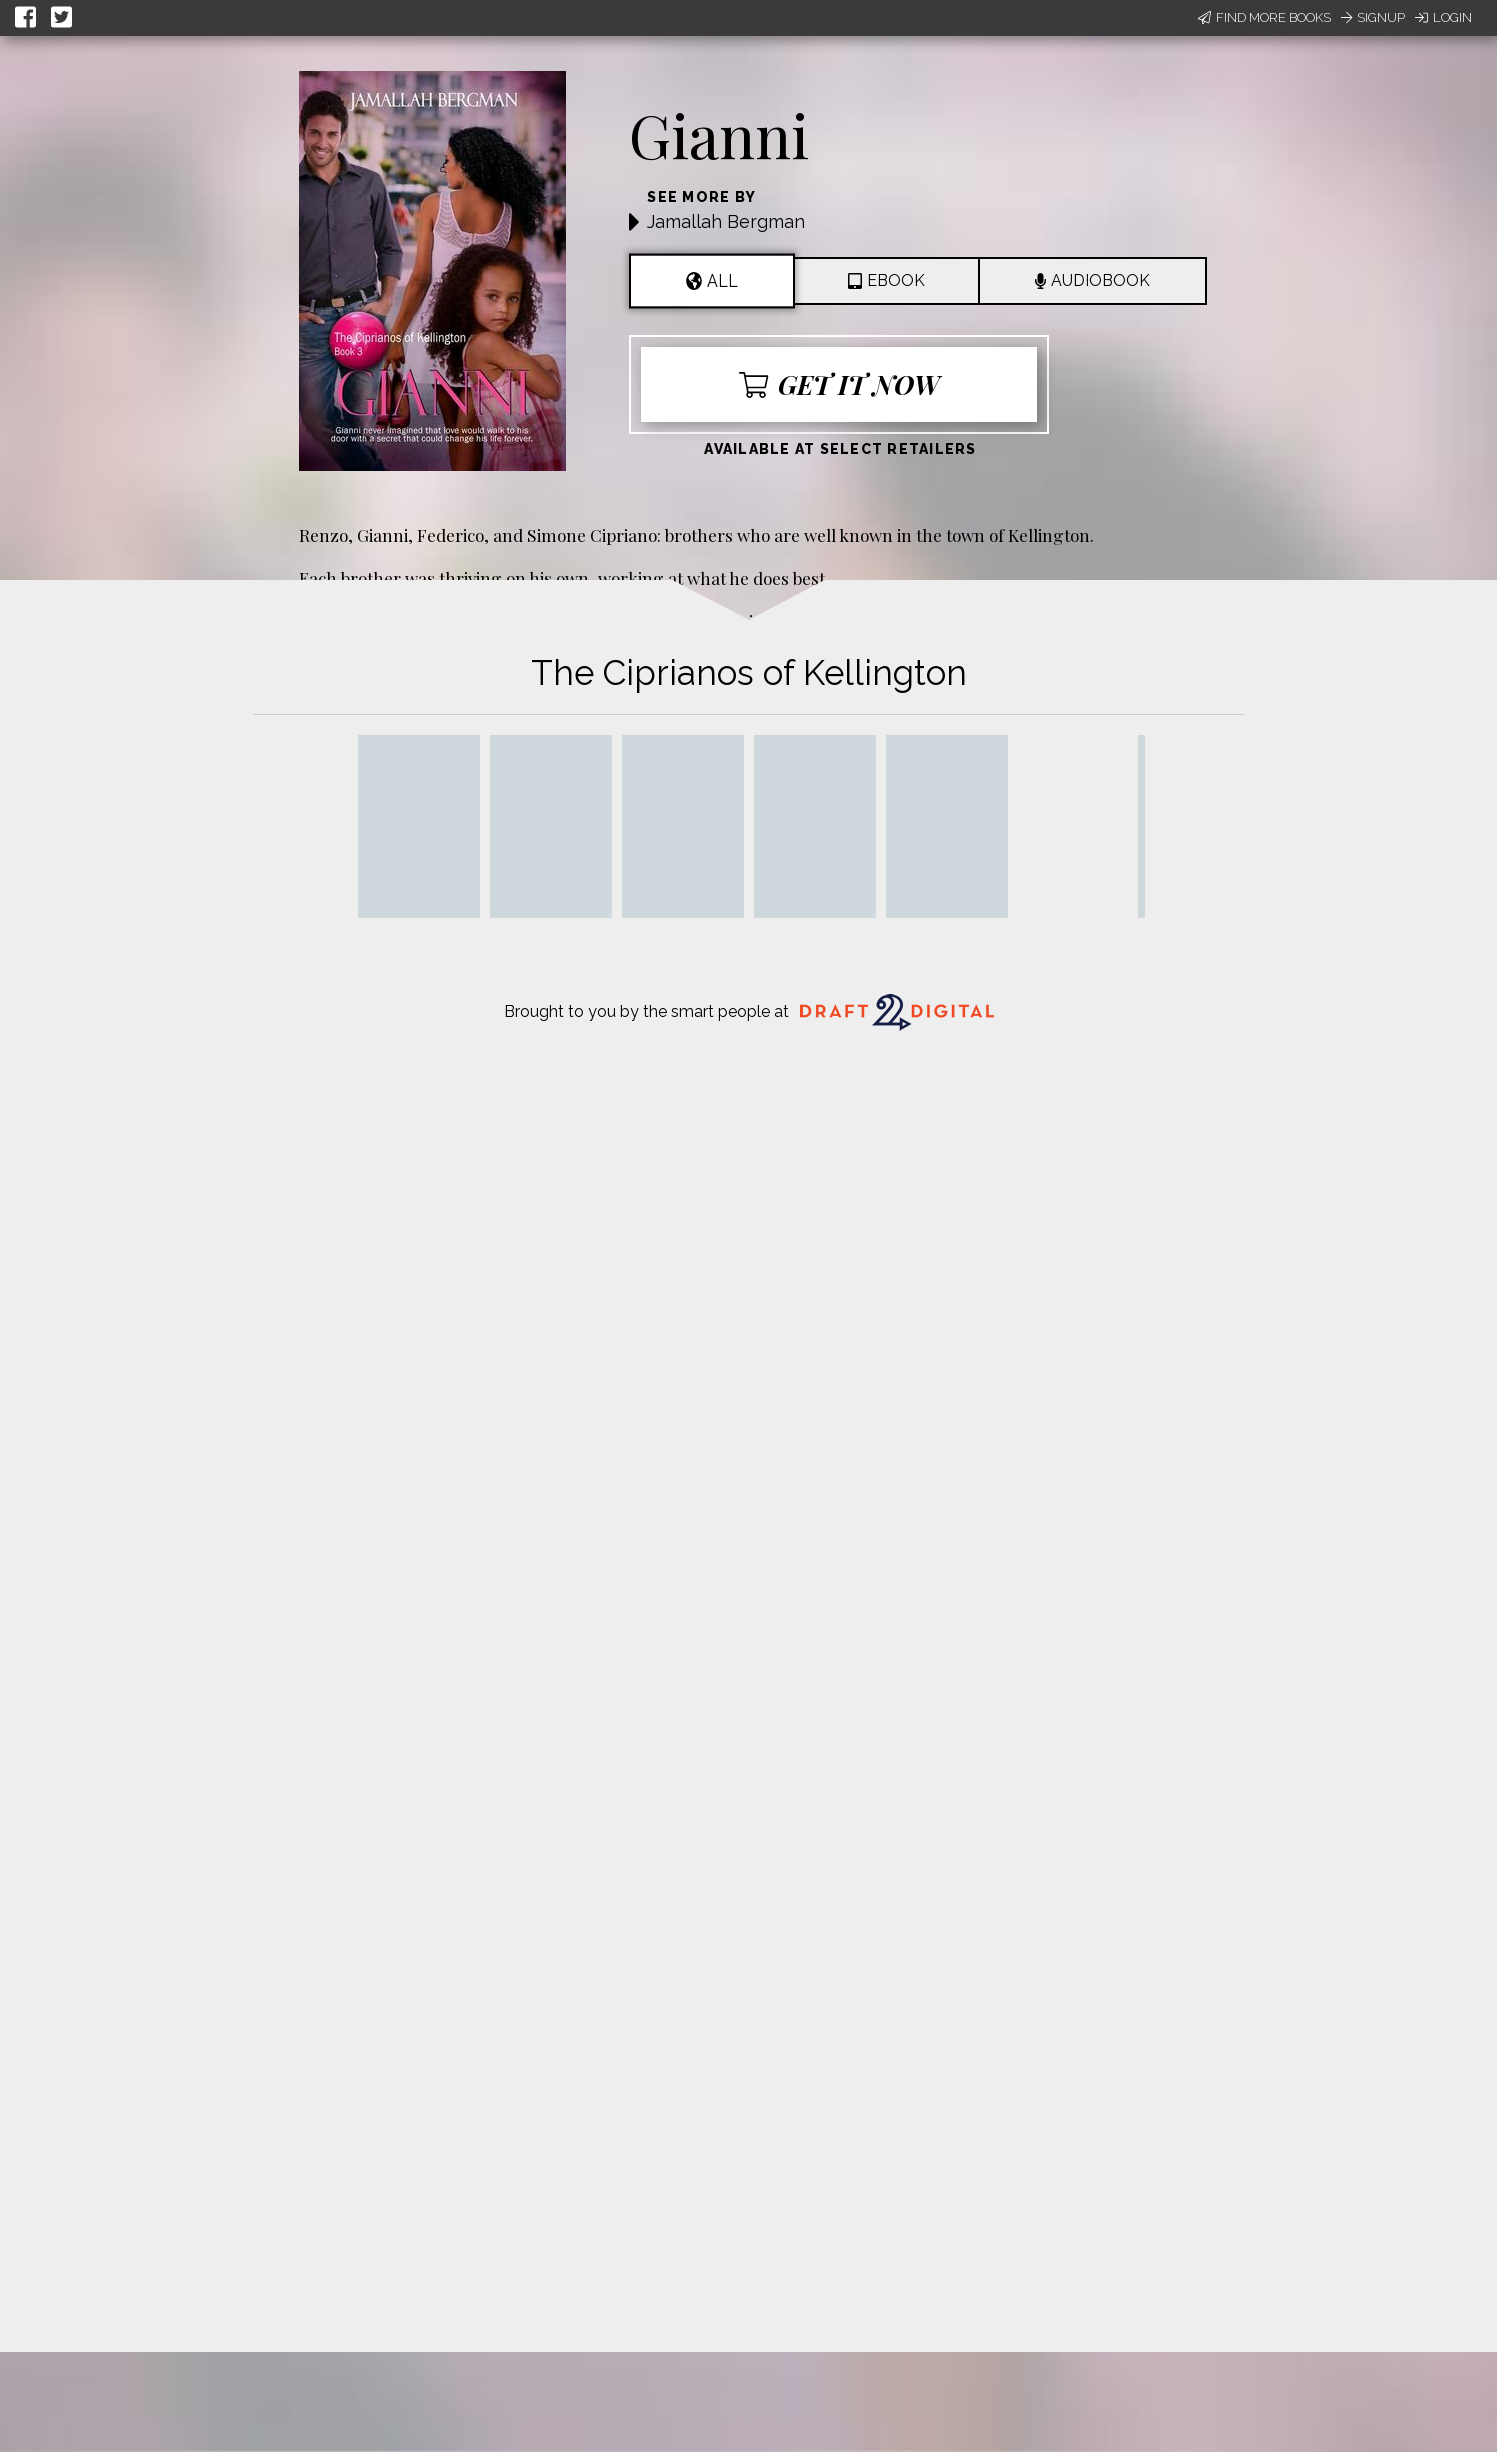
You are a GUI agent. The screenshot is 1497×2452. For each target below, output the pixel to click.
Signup (1373, 17)
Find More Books (1264, 17)
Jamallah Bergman (726, 221)
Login (1443, 17)
